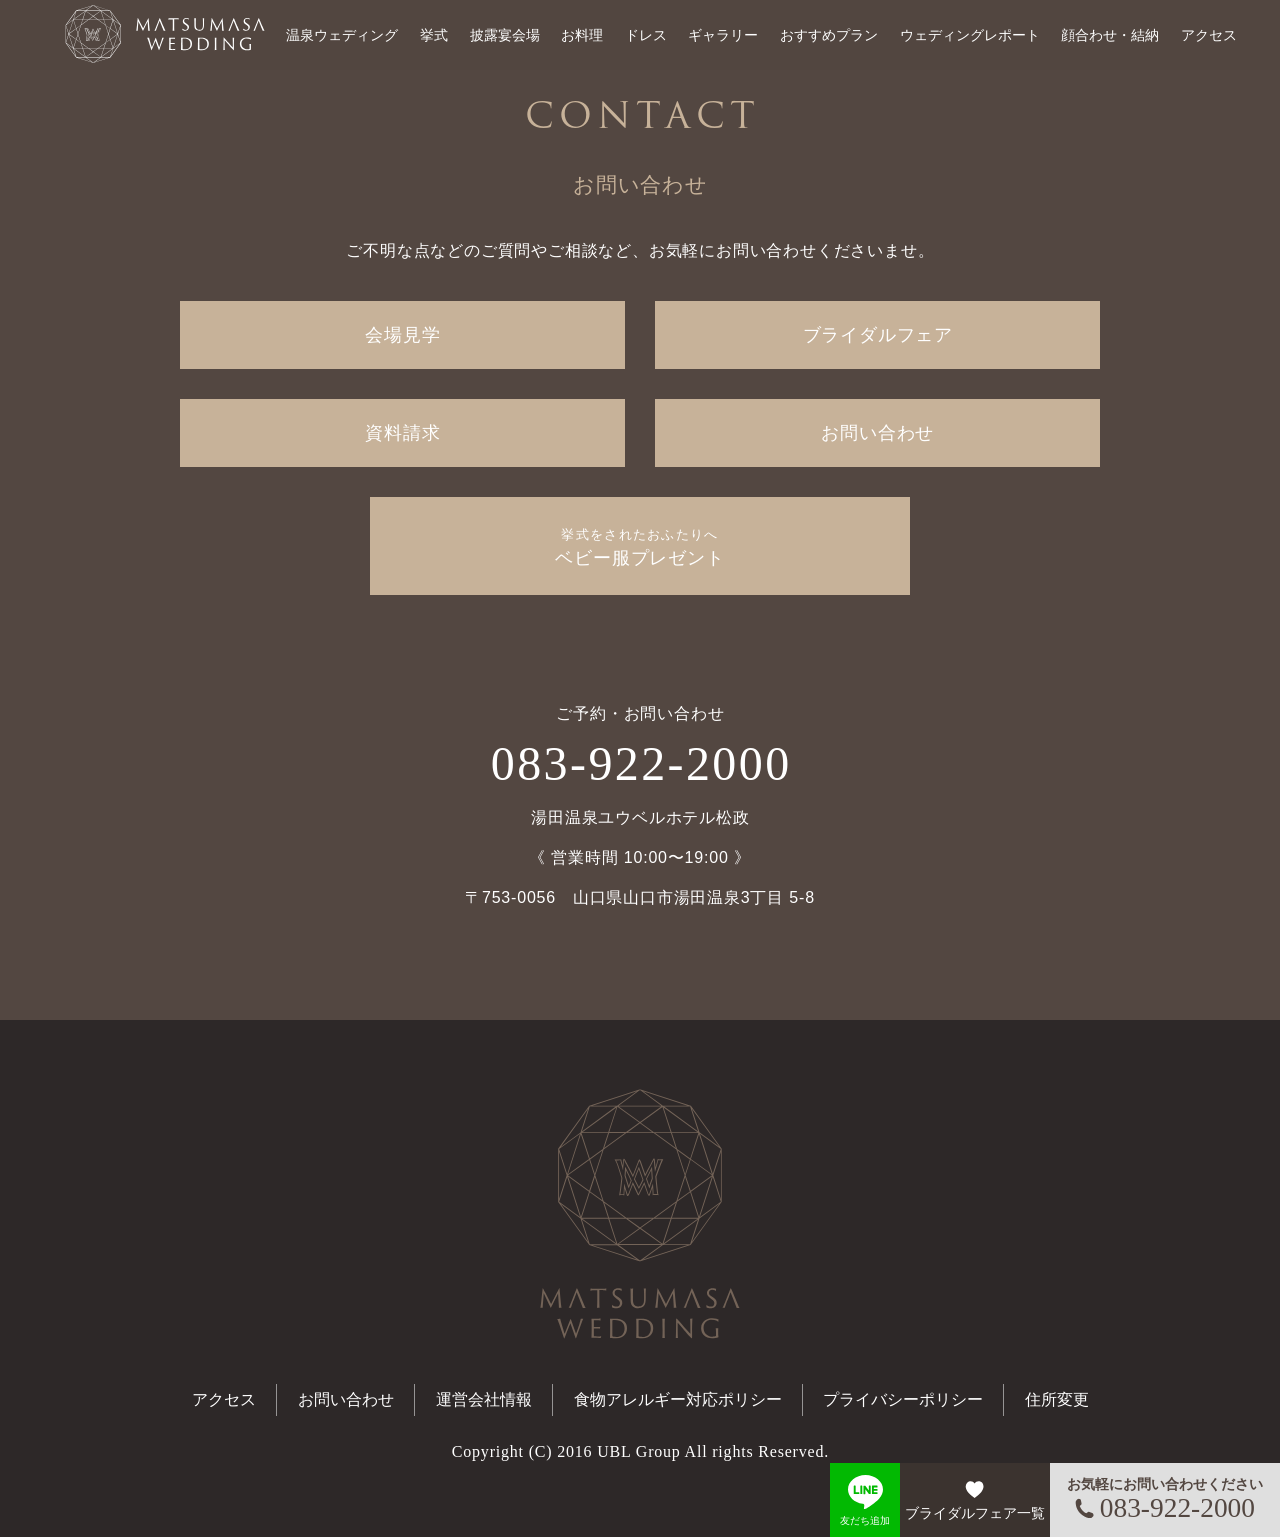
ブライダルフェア (878, 335)
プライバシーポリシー (903, 1399)
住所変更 (1057, 1399)
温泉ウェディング (342, 35)
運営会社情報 (484, 1399)
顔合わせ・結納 (1110, 35)
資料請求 (402, 433)
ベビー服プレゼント (639, 547)
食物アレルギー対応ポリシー (678, 1399)
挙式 (434, 35)
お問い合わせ (877, 433)
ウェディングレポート (970, 35)
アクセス (1209, 35)
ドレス (646, 35)
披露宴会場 (505, 35)
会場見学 (402, 335)
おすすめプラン (829, 35)
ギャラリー (723, 35)
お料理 (582, 35)
